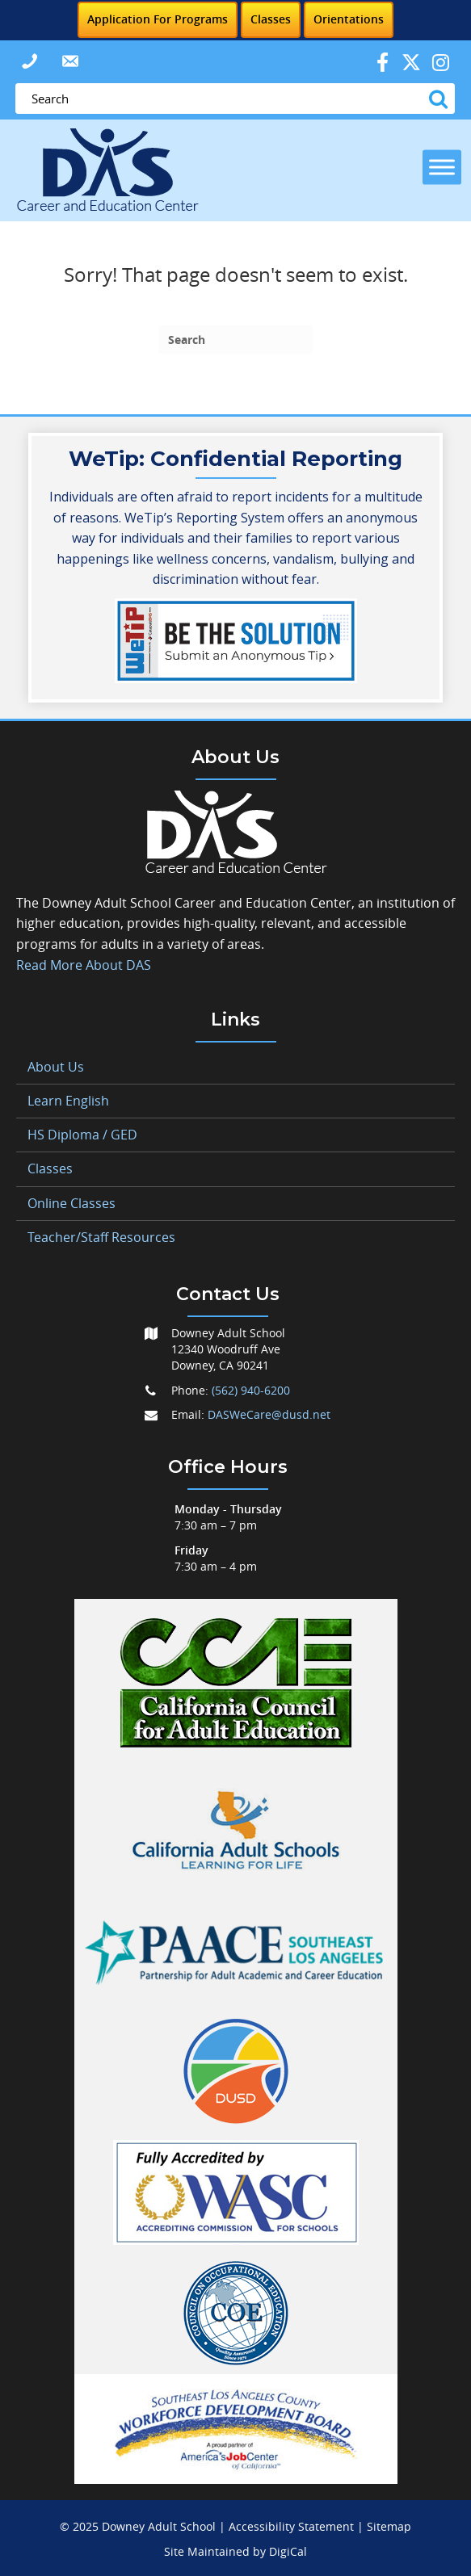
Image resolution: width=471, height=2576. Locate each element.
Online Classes (71, 1203)
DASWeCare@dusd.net (269, 1414)
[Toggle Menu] (442, 166)
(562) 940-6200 (251, 1390)
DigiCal (288, 2551)
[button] (29, 61)
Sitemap (389, 2526)
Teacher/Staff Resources (101, 1237)
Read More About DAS (83, 965)
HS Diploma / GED (82, 1134)
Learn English (68, 1101)
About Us (55, 1067)
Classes (50, 1168)
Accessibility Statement (291, 2526)
